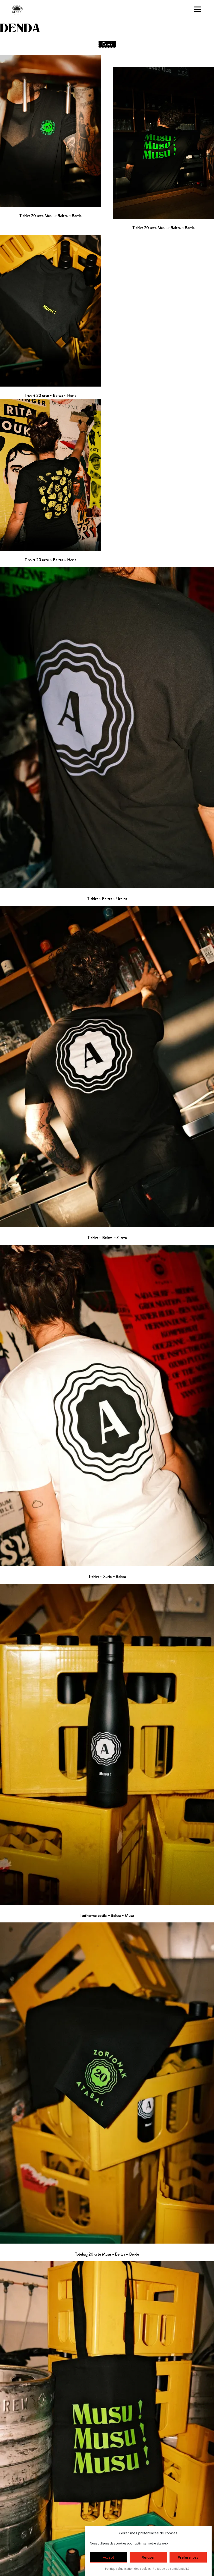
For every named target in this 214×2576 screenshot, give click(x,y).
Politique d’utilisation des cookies (128, 2569)
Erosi (107, 44)
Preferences (188, 2557)
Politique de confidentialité (171, 2569)
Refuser (148, 2557)
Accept (108, 2557)
